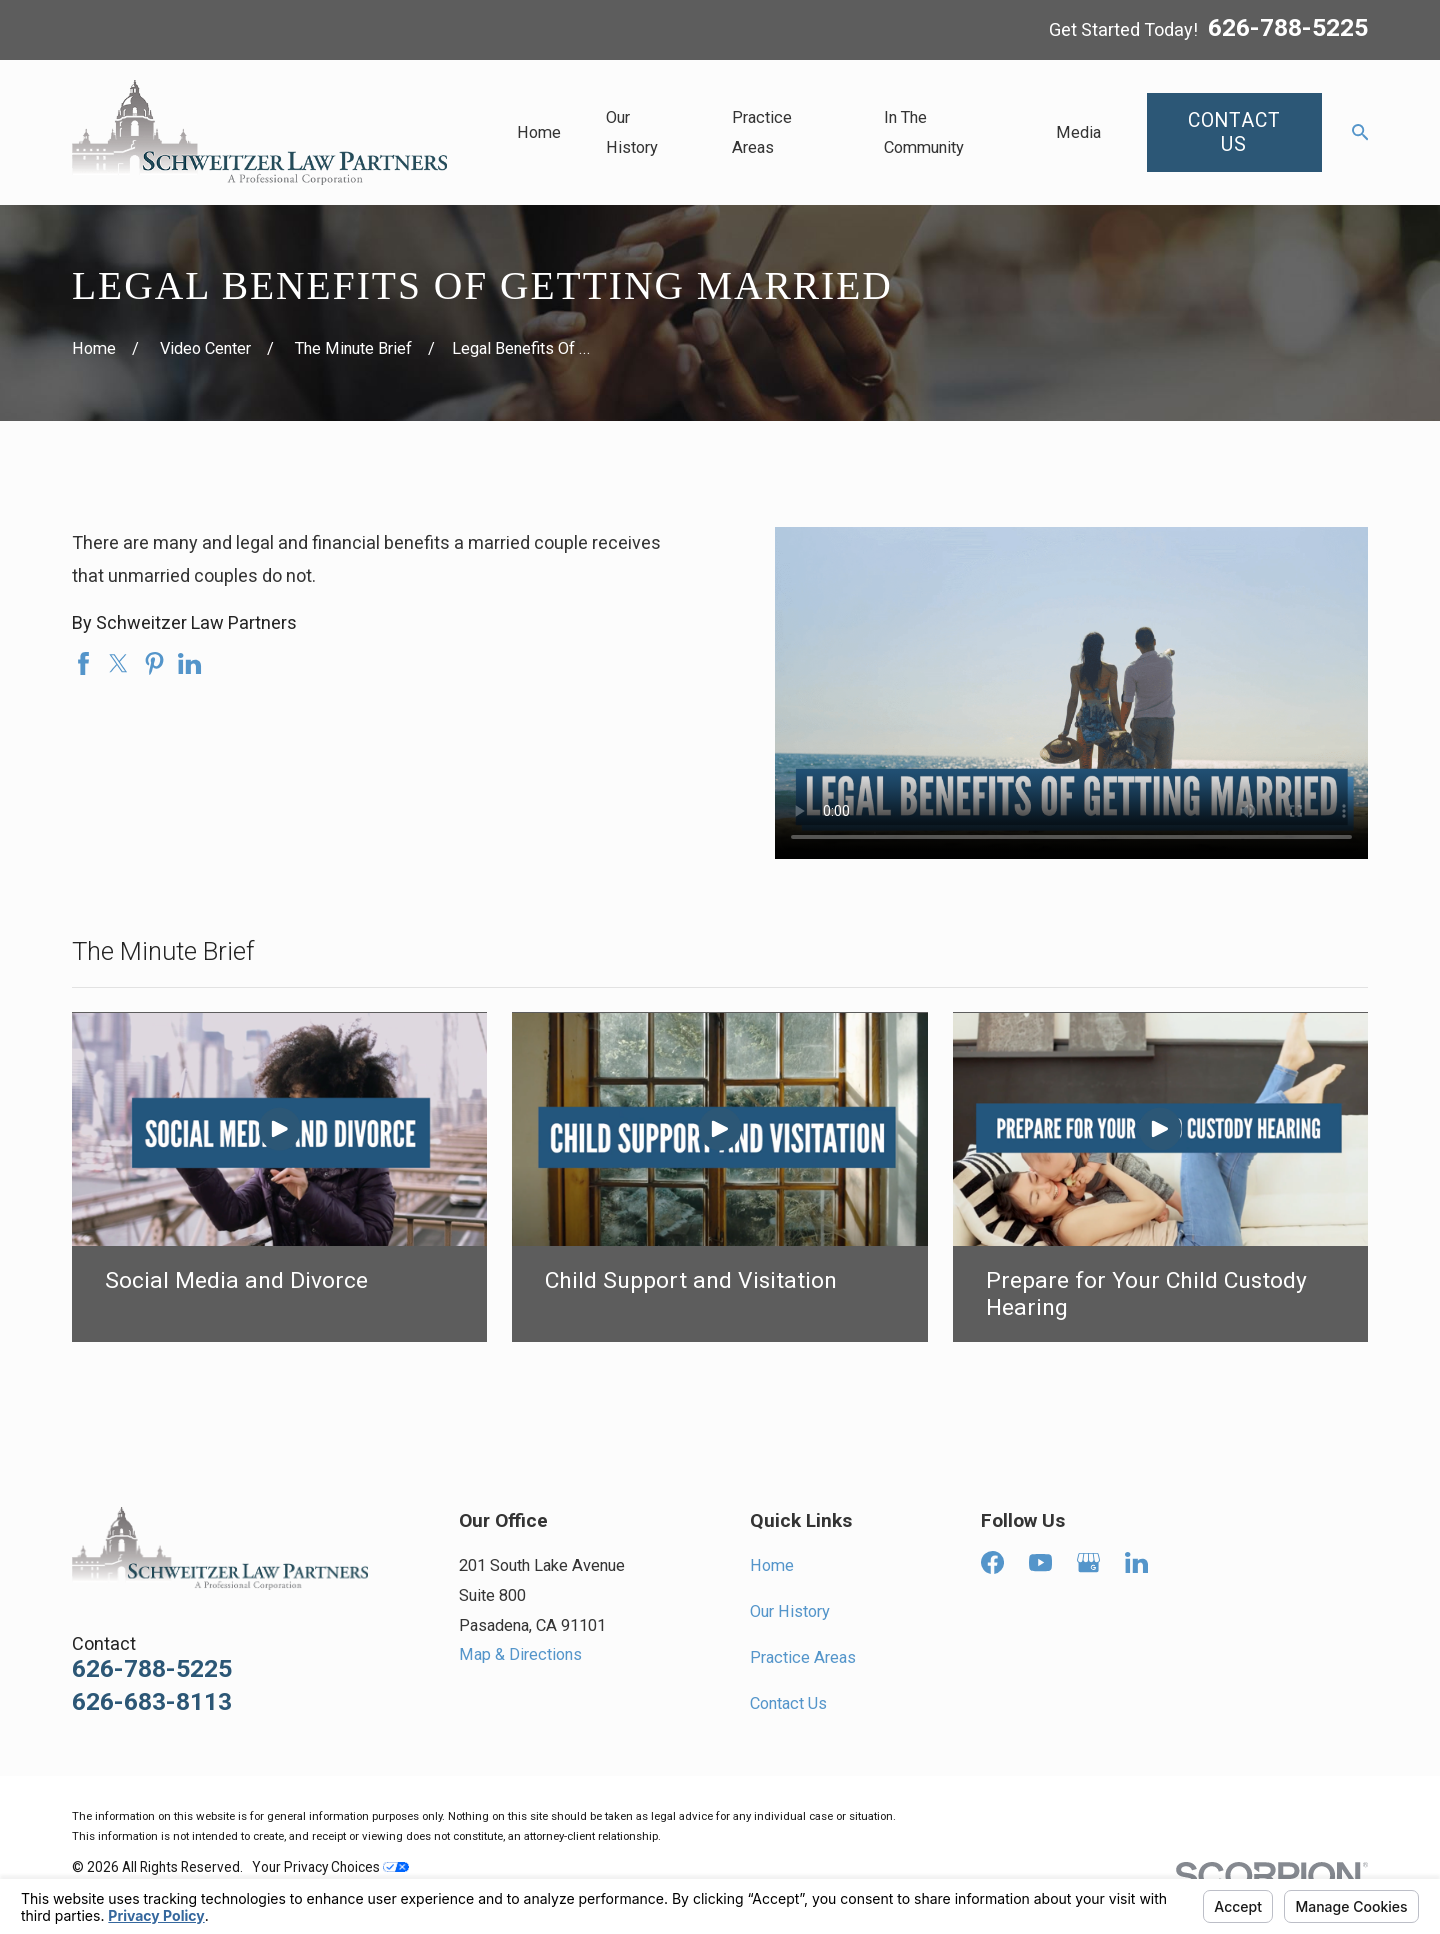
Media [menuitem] (1078, 132)
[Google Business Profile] (1088, 1562)
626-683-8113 (152, 1702)
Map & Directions (520, 1654)
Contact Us (788, 1703)
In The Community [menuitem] (924, 132)
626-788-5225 (1288, 29)
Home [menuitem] (539, 132)
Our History (790, 1611)
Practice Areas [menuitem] (762, 132)
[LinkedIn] (1136, 1562)
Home (772, 1565)
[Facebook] (992, 1562)
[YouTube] (1040, 1562)
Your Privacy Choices (330, 1867)
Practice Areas (803, 1657)
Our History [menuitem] (632, 132)
